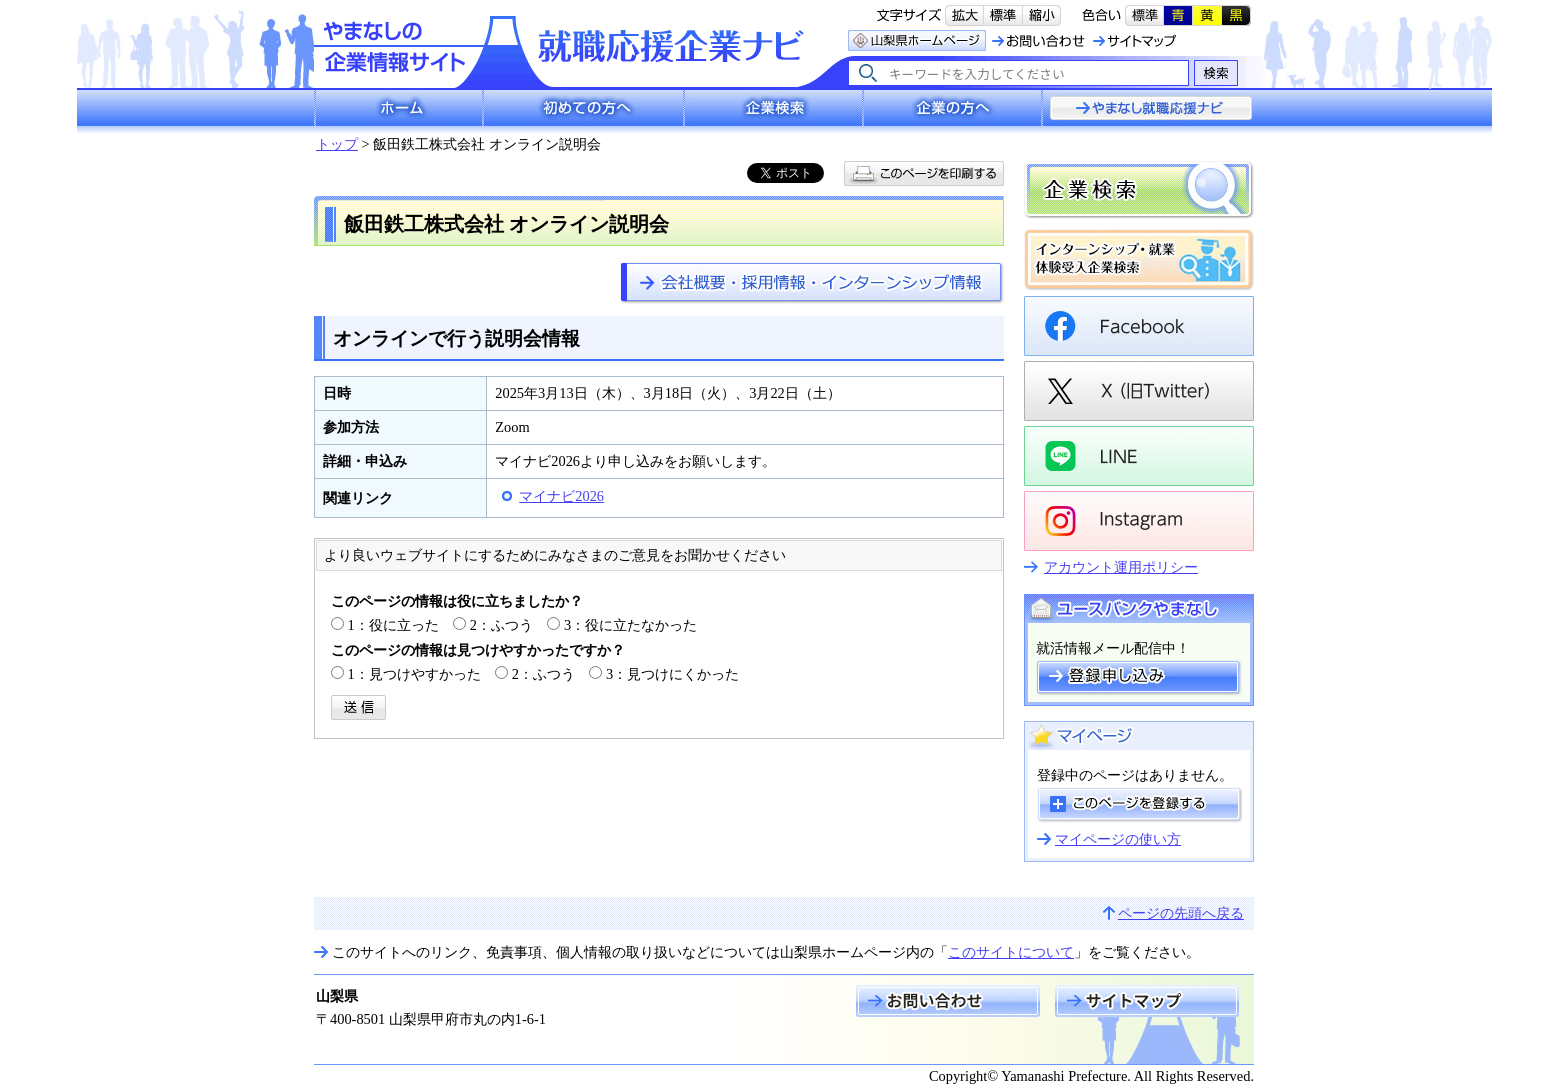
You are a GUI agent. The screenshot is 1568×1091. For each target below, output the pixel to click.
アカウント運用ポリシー (1121, 567)
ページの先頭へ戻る (1181, 913)
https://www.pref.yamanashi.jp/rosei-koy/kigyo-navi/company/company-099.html (812, 283)
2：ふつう (501, 625)
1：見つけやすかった (414, 674)
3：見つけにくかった (672, 674)
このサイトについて (1011, 952)
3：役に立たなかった (630, 625)
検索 (1215, 72)
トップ (337, 144)
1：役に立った (393, 625)
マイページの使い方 (1118, 839)
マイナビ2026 (561, 496)
